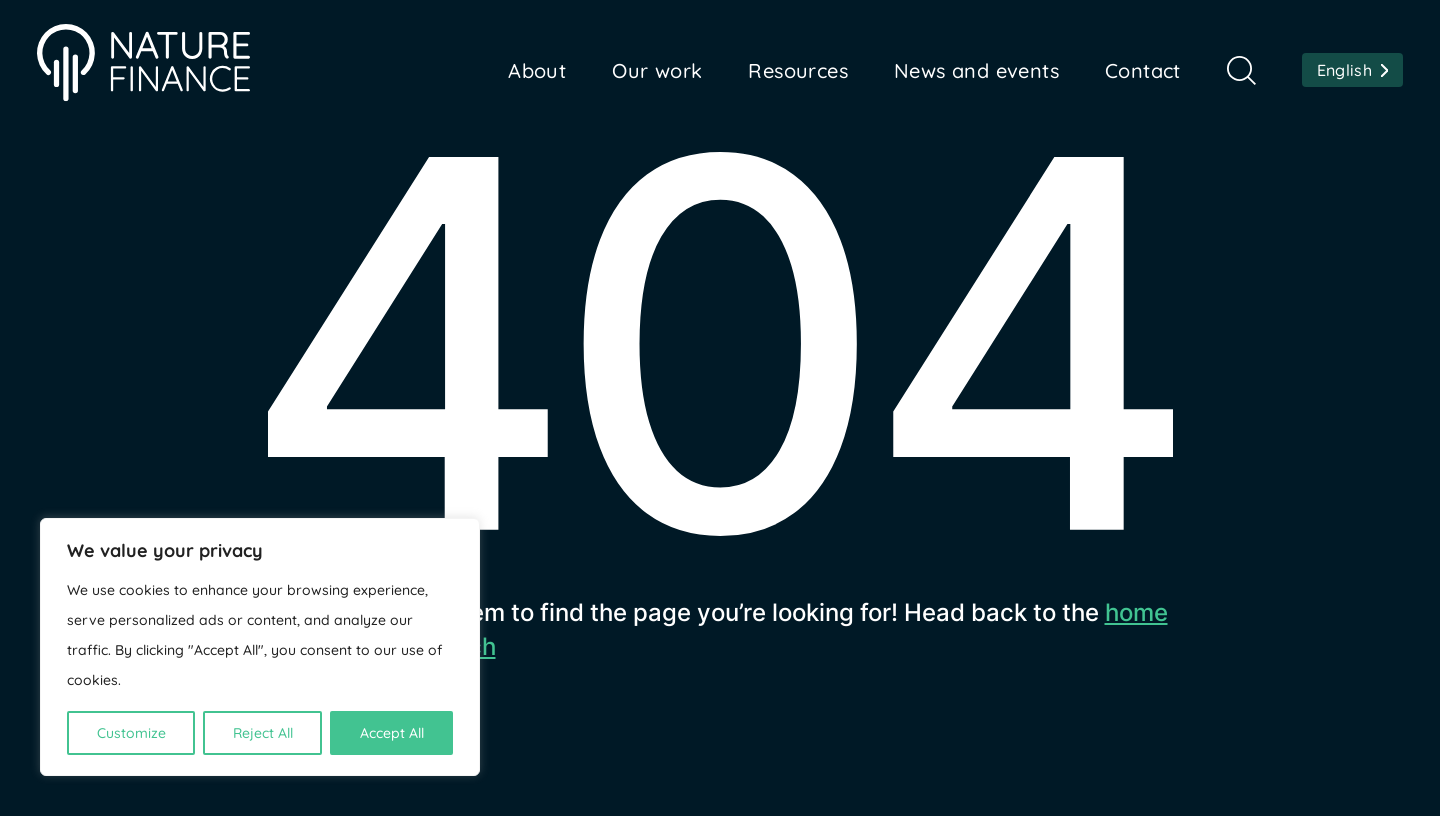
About (537, 70)
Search (1241, 70)
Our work (657, 70)
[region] (260, 647)
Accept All (392, 733)
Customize (131, 733)
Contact (1143, 70)
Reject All (263, 733)
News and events (976, 70)
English (1344, 70)
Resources (798, 70)
